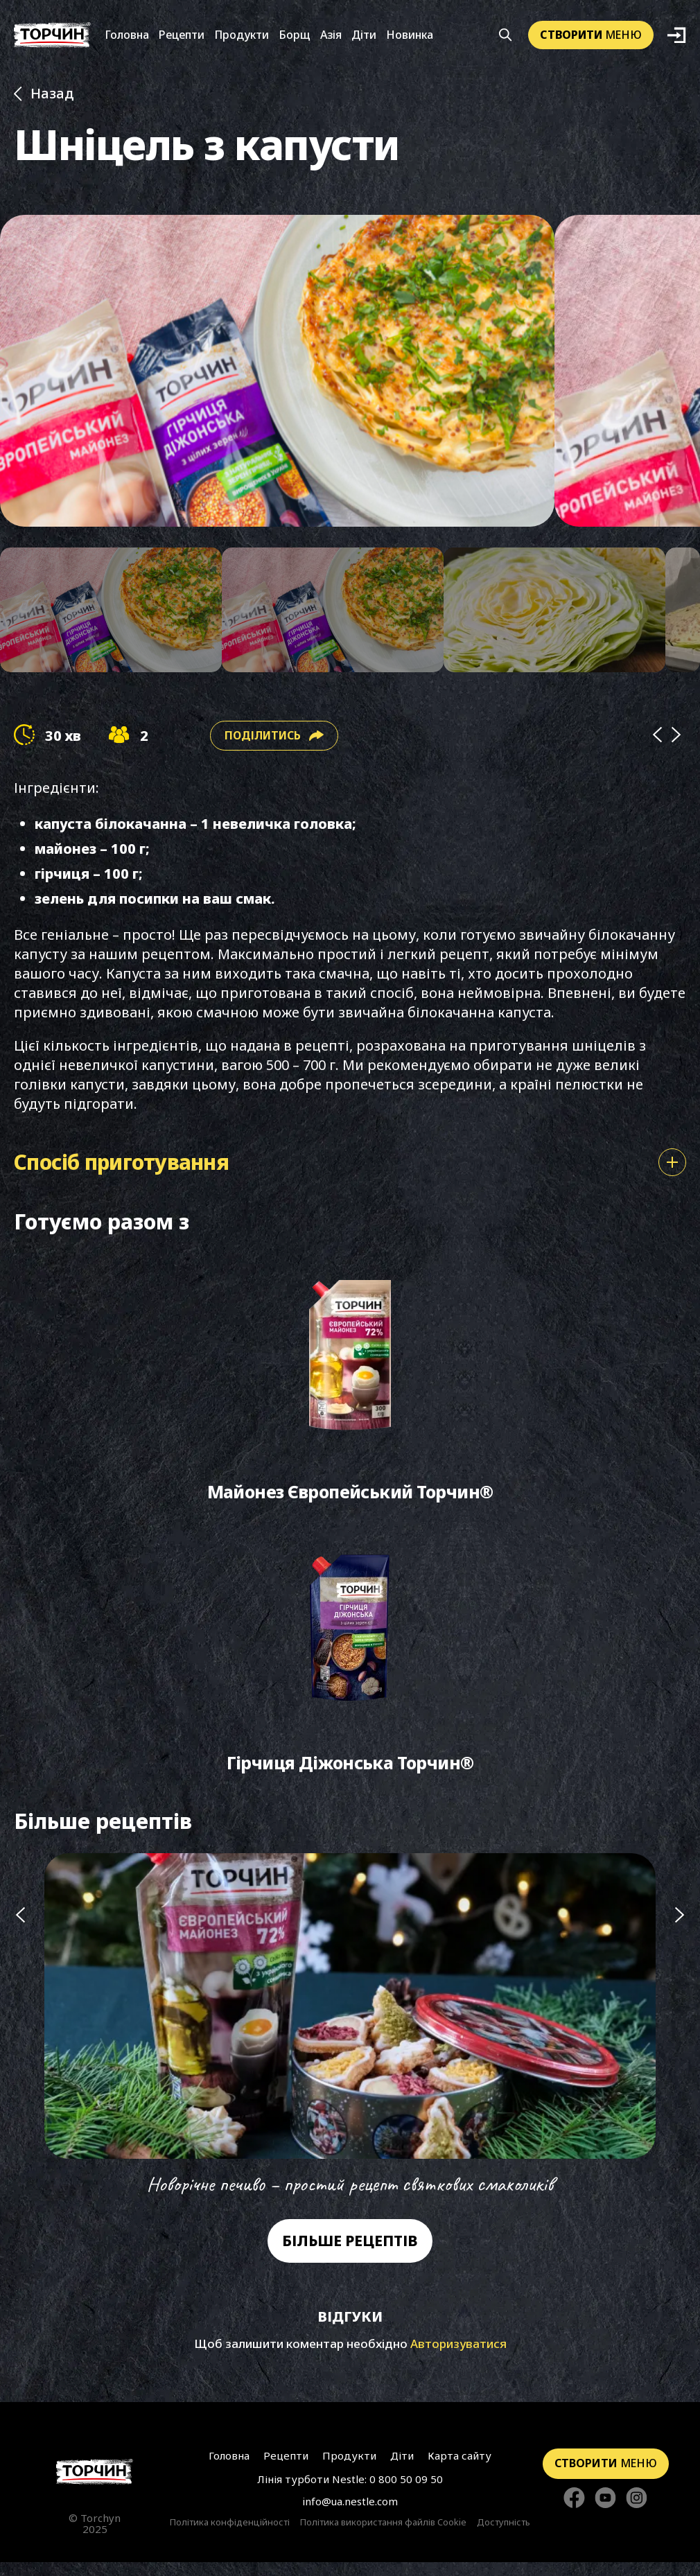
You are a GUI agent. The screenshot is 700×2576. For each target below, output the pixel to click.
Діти (363, 36)
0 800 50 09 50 (406, 2492)
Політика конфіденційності (230, 2536)
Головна (127, 36)
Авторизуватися (458, 2357)
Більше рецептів (350, 2254)
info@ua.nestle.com (350, 2514)
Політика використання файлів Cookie (383, 2536)
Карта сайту (458, 2469)
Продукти (241, 36)
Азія (331, 36)
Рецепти (181, 36)
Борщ (294, 36)
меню (591, 36)
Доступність (503, 2536)
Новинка (409, 36)
